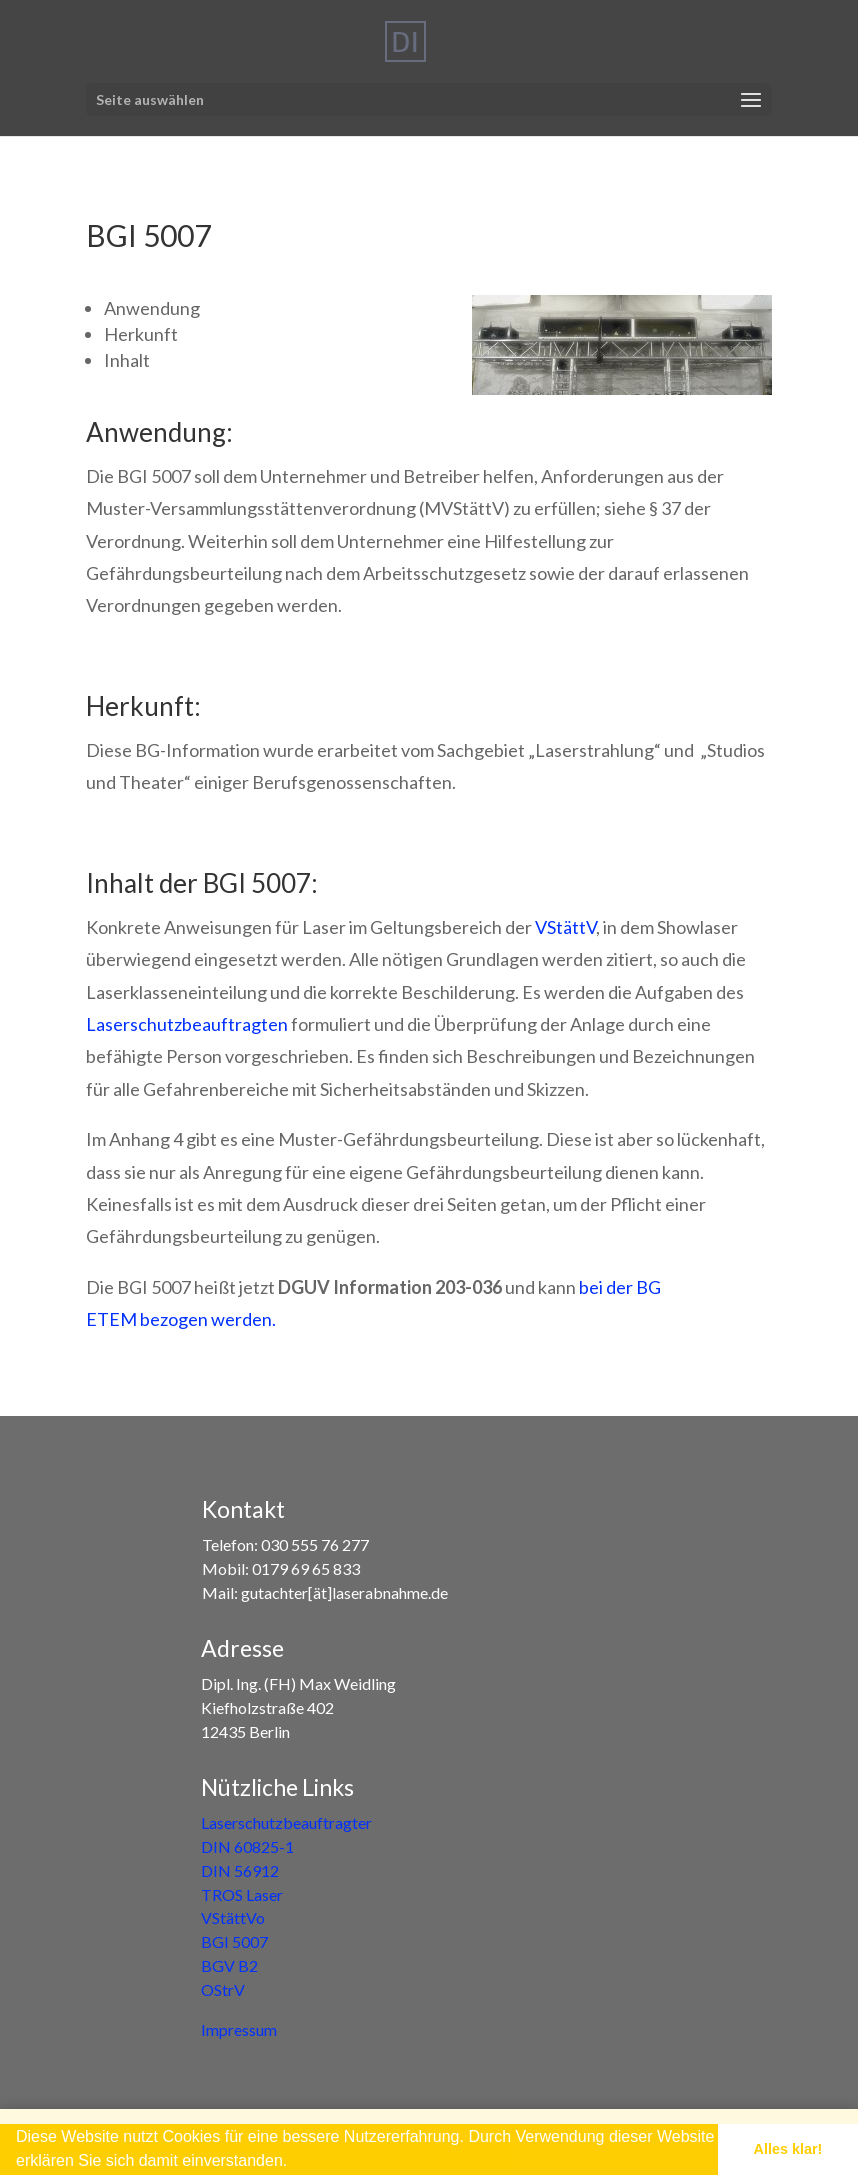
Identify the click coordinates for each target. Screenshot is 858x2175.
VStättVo (233, 1917)
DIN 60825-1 (247, 1846)
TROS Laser (242, 1894)
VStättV (565, 927)
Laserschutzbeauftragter (286, 1822)
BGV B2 (229, 1965)
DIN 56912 (240, 1870)
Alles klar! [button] (788, 2149)
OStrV (223, 1989)
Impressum (239, 2029)
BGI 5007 (234, 1941)
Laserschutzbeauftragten (187, 1024)
